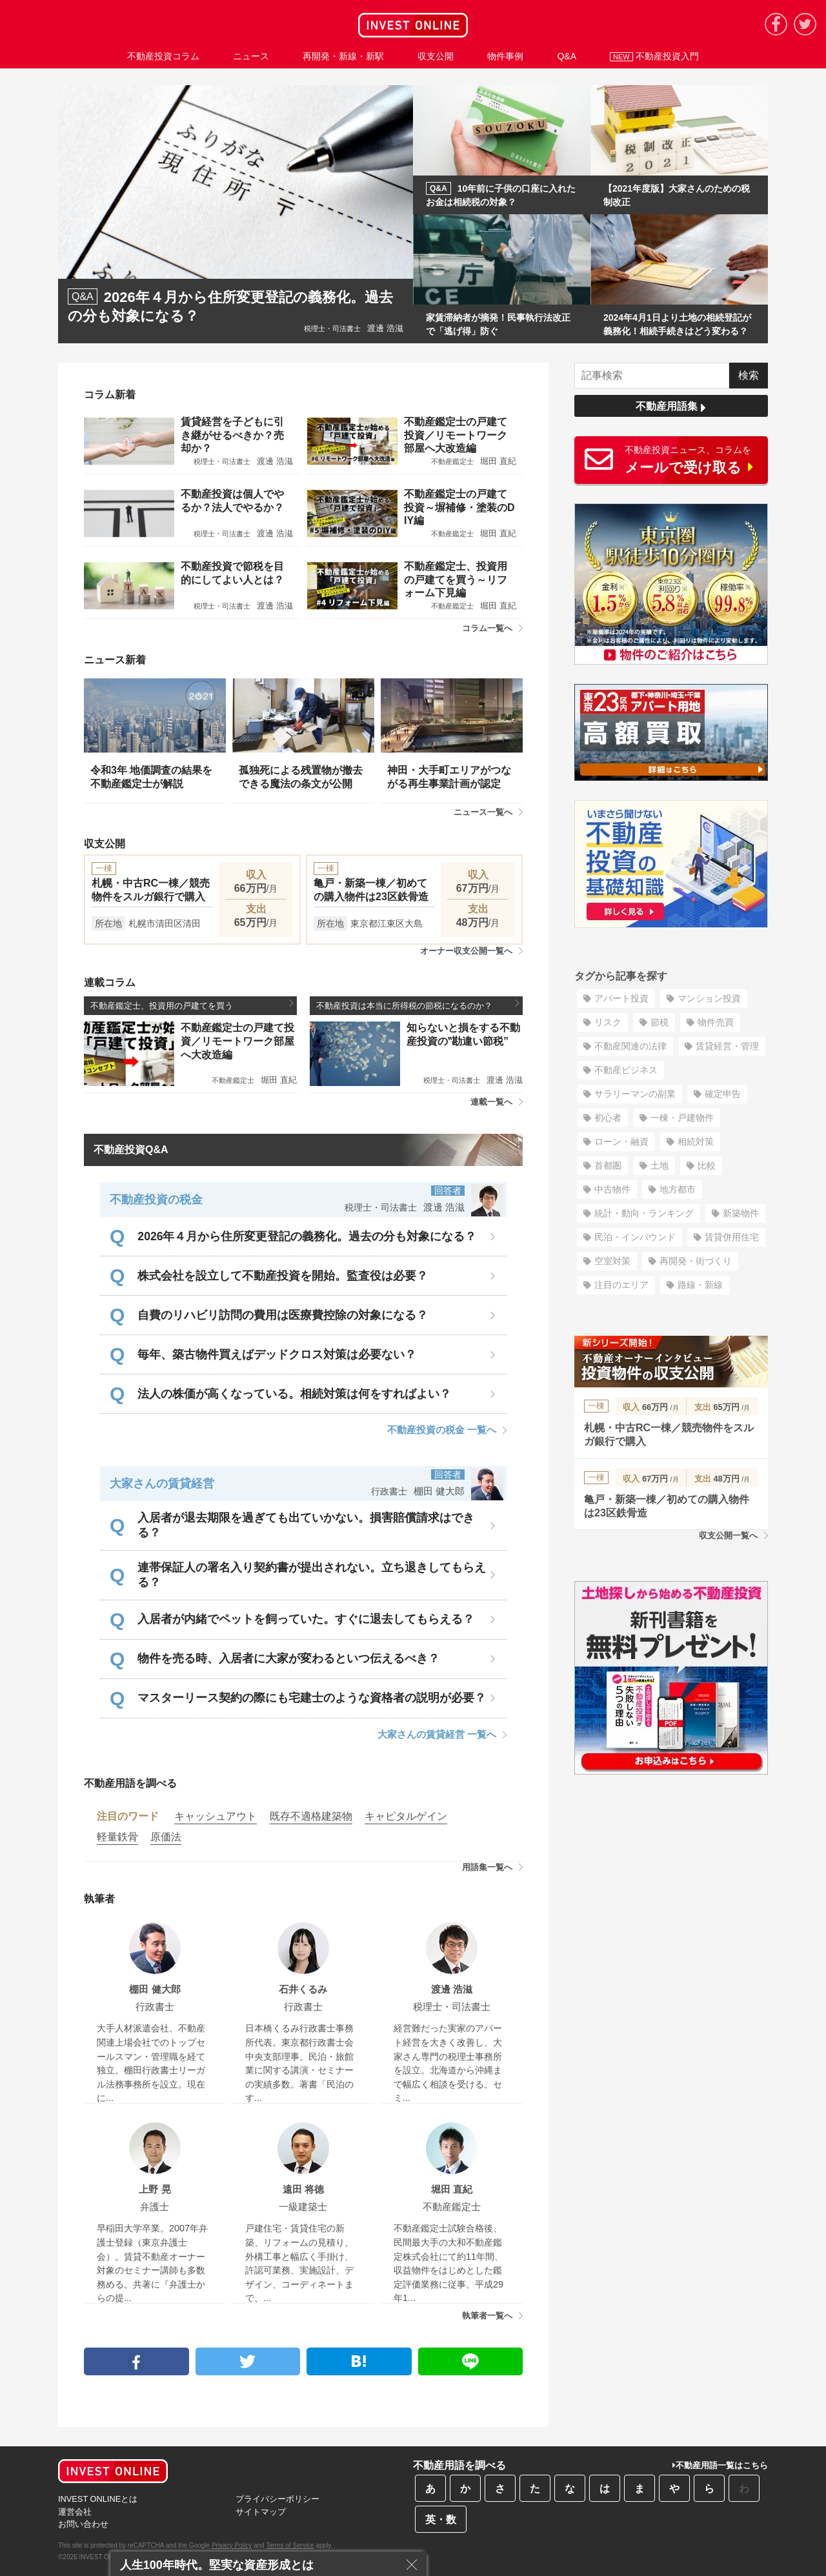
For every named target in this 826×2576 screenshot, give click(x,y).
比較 (707, 1165)
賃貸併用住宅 (732, 1237)
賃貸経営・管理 (727, 1046)
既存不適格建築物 (311, 1816)
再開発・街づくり (696, 1261)
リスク (607, 1022)
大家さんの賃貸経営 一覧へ (442, 1734)
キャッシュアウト (215, 1816)
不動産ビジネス (626, 1070)
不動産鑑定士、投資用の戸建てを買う (192, 1005)
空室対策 (612, 1261)
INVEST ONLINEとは (97, 2499)
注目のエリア (621, 1285)
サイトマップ (261, 2512)
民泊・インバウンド (635, 1237)
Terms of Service (290, 2545)
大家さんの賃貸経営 (162, 1483)
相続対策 (696, 1141)
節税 (659, 1022)
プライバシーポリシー (277, 2499)
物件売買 (716, 1022)
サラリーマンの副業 (635, 1094)
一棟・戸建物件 (682, 1117)
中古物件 (612, 1189)
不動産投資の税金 (156, 1199)
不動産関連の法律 (630, 1046)
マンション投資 (709, 998)
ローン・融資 (621, 1141)
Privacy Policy (232, 2545)
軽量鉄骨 (117, 1836)
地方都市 (678, 1189)
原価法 (165, 1836)
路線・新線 (700, 1285)
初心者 (607, 1117)
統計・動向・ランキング (644, 1213)
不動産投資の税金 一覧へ (447, 1429)
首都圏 (607, 1165)
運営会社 (75, 2512)
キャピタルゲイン (406, 1816)
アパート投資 (621, 998)
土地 (659, 1165)
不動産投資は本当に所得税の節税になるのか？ (417, 1005)
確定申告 (723, 1094)
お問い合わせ (83, 2524)
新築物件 (741, 1213)
